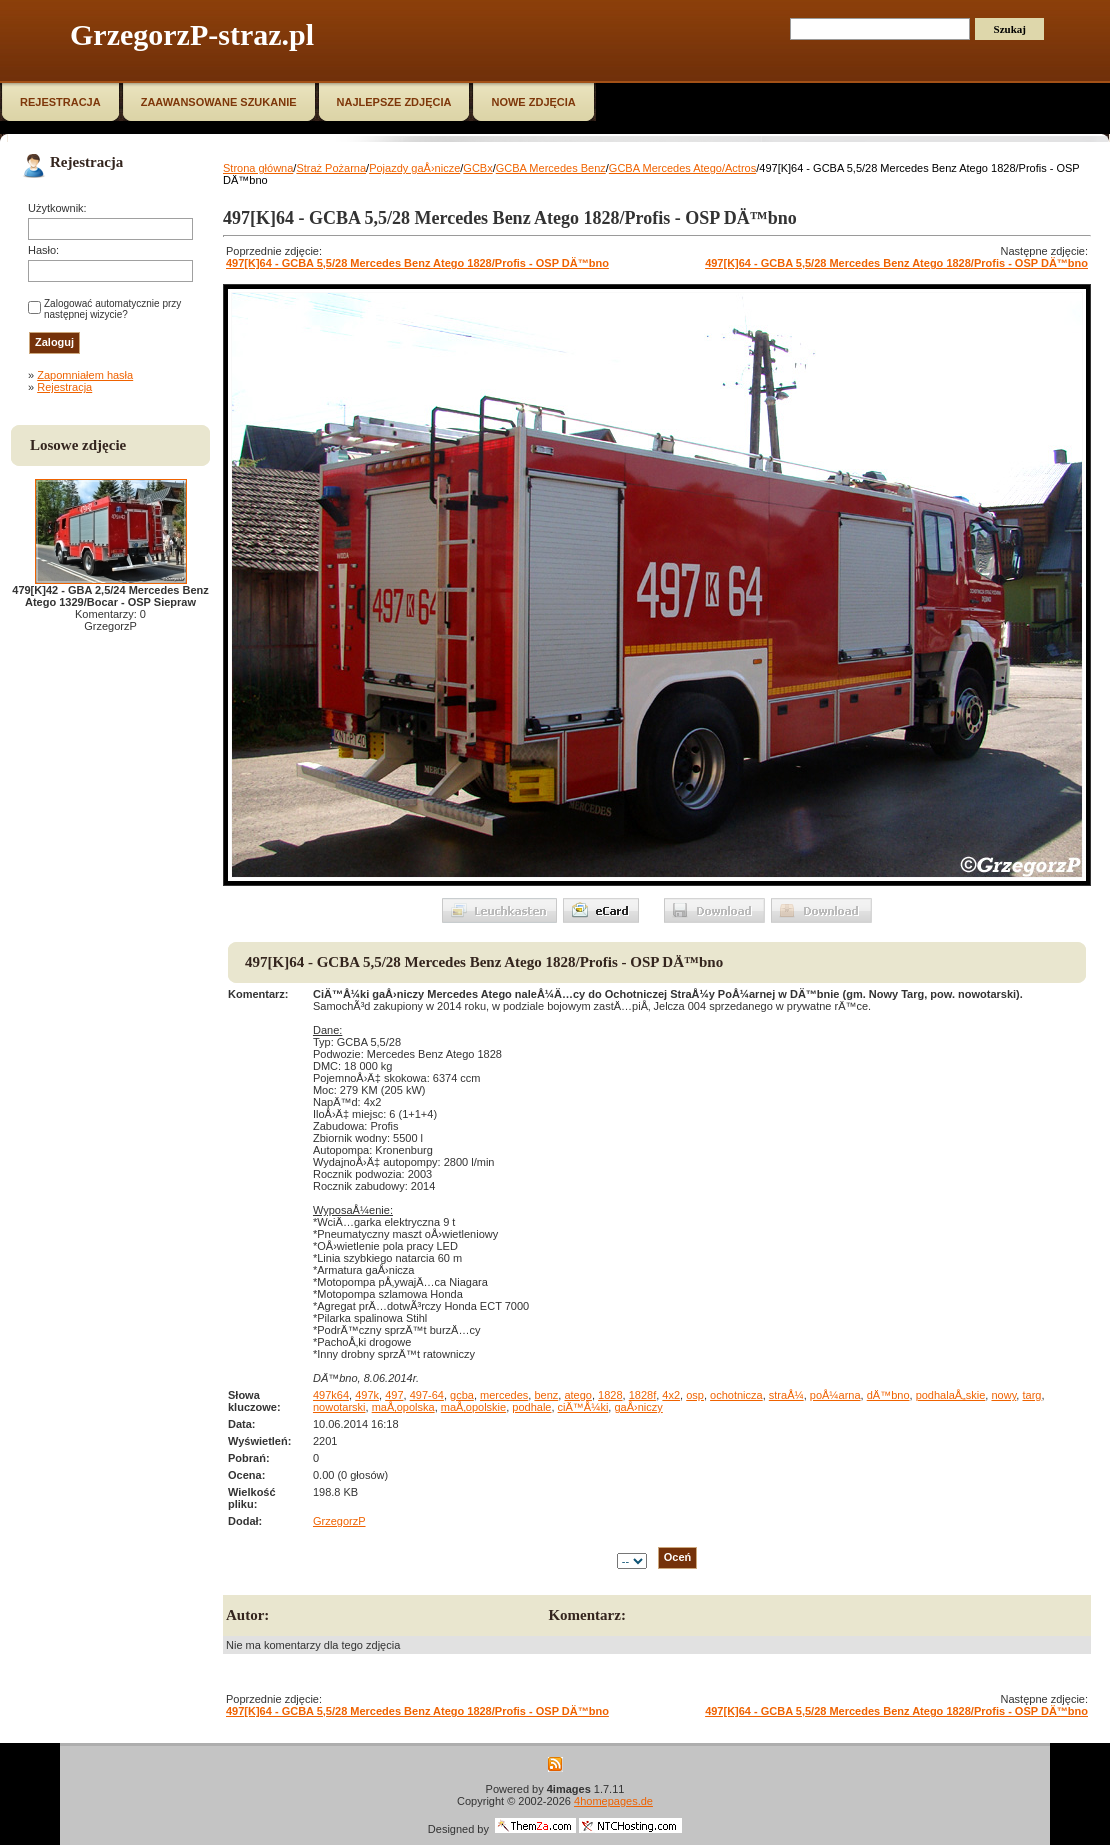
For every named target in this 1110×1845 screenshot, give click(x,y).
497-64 (427, 1395)
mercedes (504, 1395)
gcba (462, 1395)
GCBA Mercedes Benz (551, 168)
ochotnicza (736, 1395)
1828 (610, 1395)
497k (367, 1395)
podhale (531, 1407)
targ (1031, 1395)
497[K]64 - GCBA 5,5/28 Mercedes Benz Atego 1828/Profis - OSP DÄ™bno (417, 263)
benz (546, 1395)
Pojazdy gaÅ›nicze (414, 168)
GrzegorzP (339, 1521)
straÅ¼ (786, 1395)
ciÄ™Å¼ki (583, 1407)
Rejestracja (64, 387)
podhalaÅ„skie (951, 1395)
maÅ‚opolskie (473, 1407)
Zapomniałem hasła (85, 375)
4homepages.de (613, 1801)
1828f (643, 1395)
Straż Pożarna (331, 168)
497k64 (331, 1395)
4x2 (671, 1395)
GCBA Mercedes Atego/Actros (682, 168)
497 (394, 1395)
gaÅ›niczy (638, 1407)
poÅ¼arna (835, 1395)
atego (578, 1395)
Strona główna (258, 168)
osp (695, 1395)
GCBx (477, 168)
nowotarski (339, 1407)
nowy (1003, 1395)
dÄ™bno (888, 1395)
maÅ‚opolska (403, 1407)
